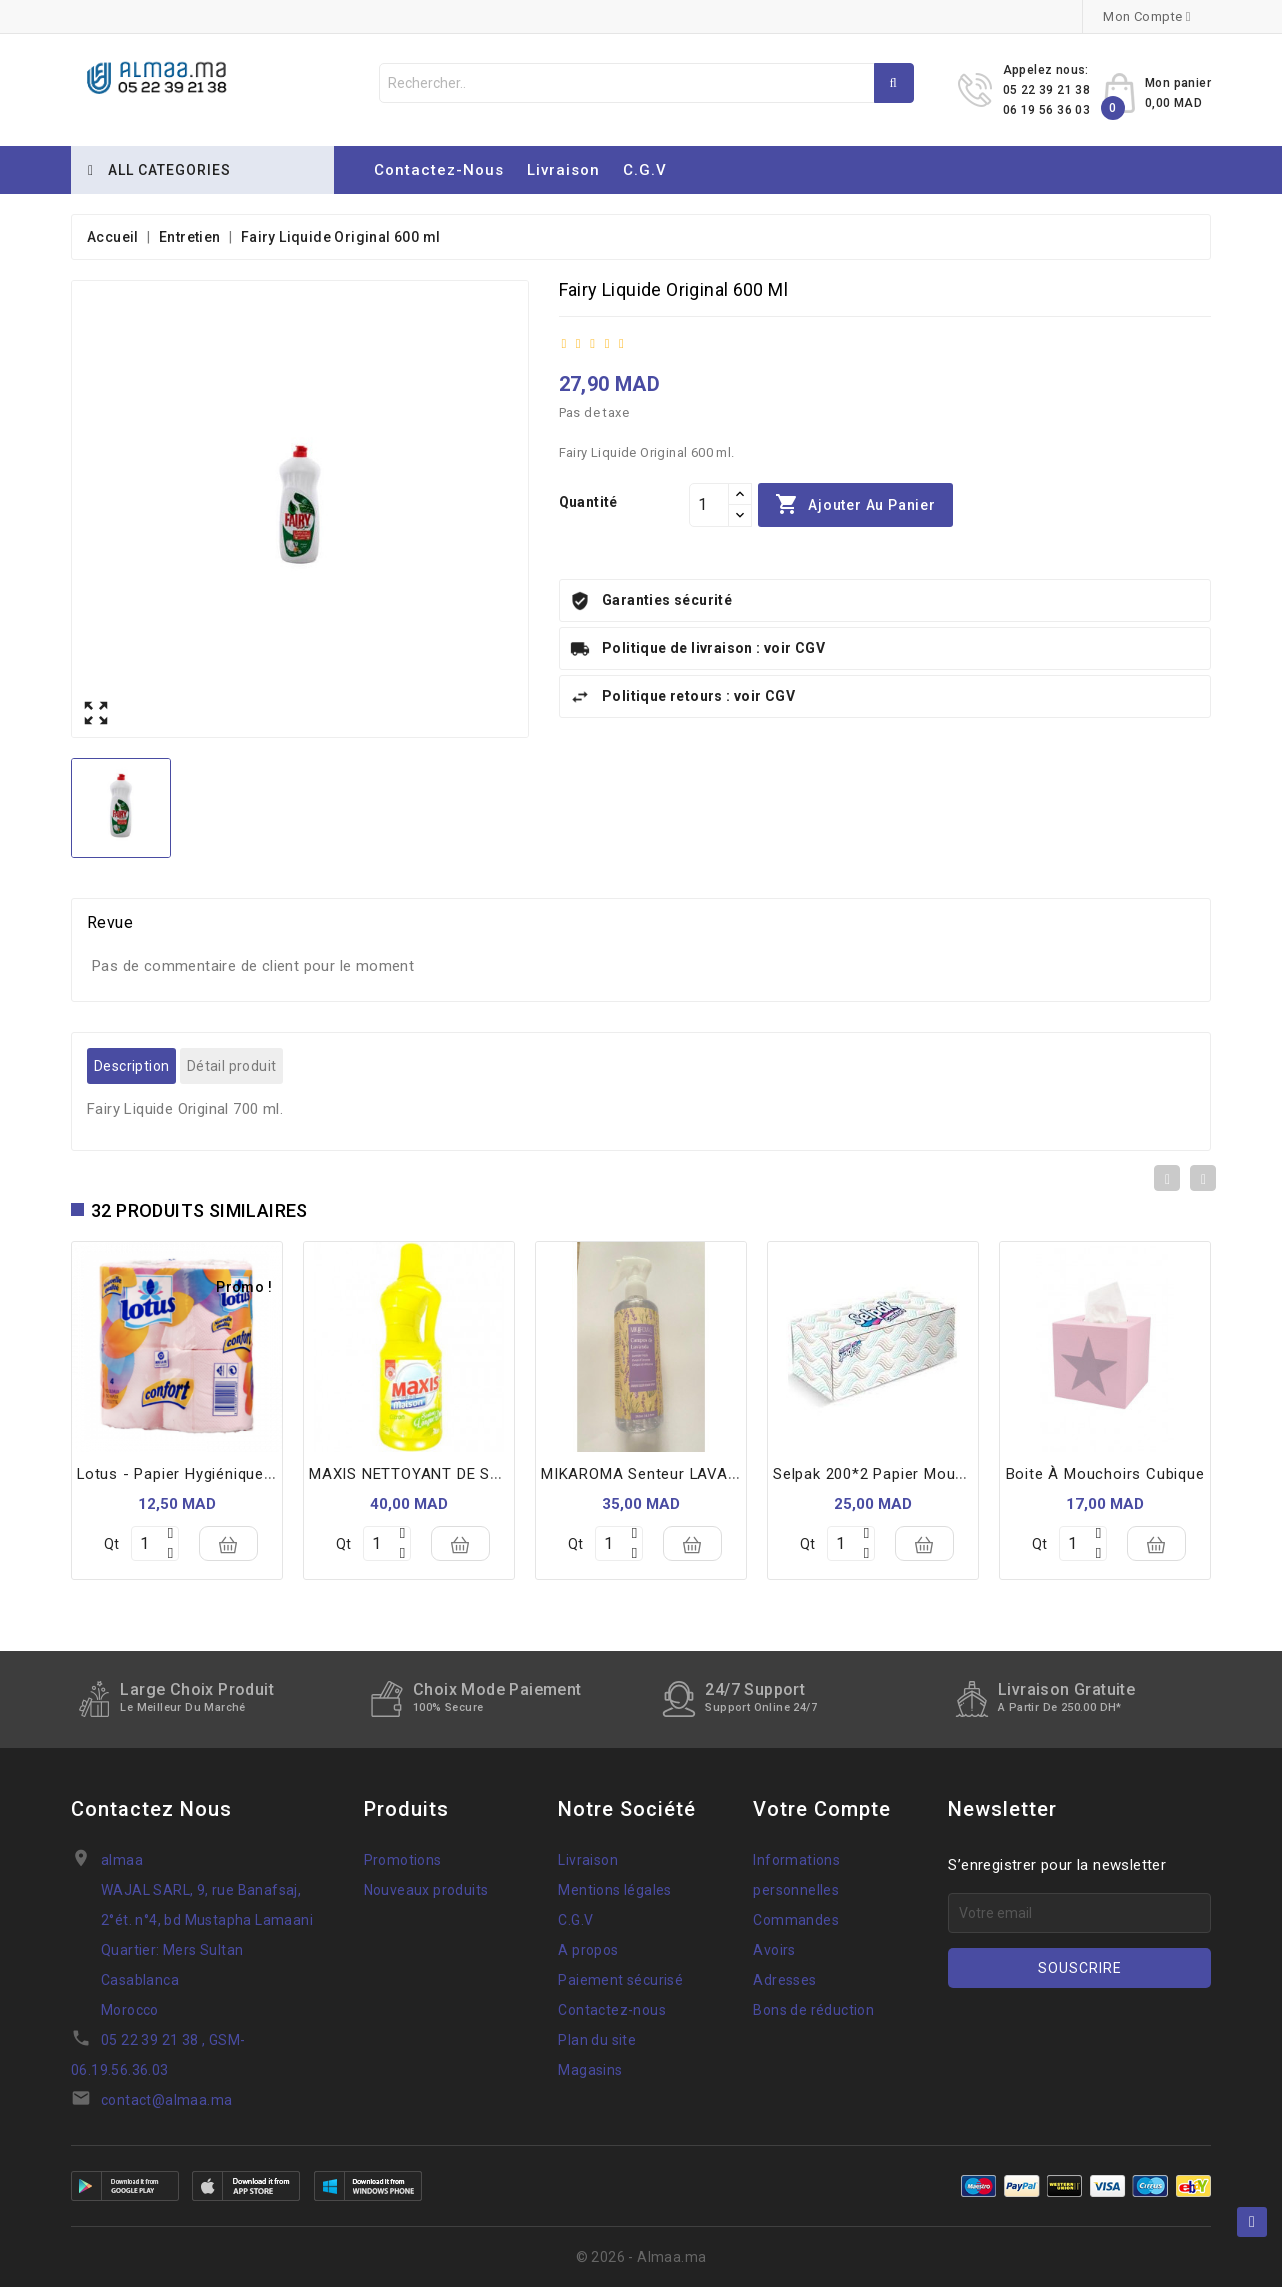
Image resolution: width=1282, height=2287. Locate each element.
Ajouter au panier (855, 505)
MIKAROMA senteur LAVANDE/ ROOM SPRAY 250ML (731, 1474)
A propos (588, 1950)
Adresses (784, 1980)
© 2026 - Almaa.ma (641, 2257)
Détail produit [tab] (232, 1066)
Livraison (563, 170)
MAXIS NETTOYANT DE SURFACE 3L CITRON (470, 1474)
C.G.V (645, 170)
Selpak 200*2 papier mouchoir (882, 1474)
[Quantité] (709, 505)
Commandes (796, 1920)
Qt (111, 1544)
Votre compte (822, 1809)
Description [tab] (131, 1066)
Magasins (590, 2070)
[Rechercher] (646, 83)
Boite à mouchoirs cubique (1105, 1474)
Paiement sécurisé (620, 1980)
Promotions (403, 1860)
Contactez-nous (439, 170)
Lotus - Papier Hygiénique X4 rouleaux (218, 1474)
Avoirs (774, 1950)
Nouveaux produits (426, 1890)
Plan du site (597, 2040)
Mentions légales (614, 1890)
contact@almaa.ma (166, 2100)
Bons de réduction (813, 2010)
